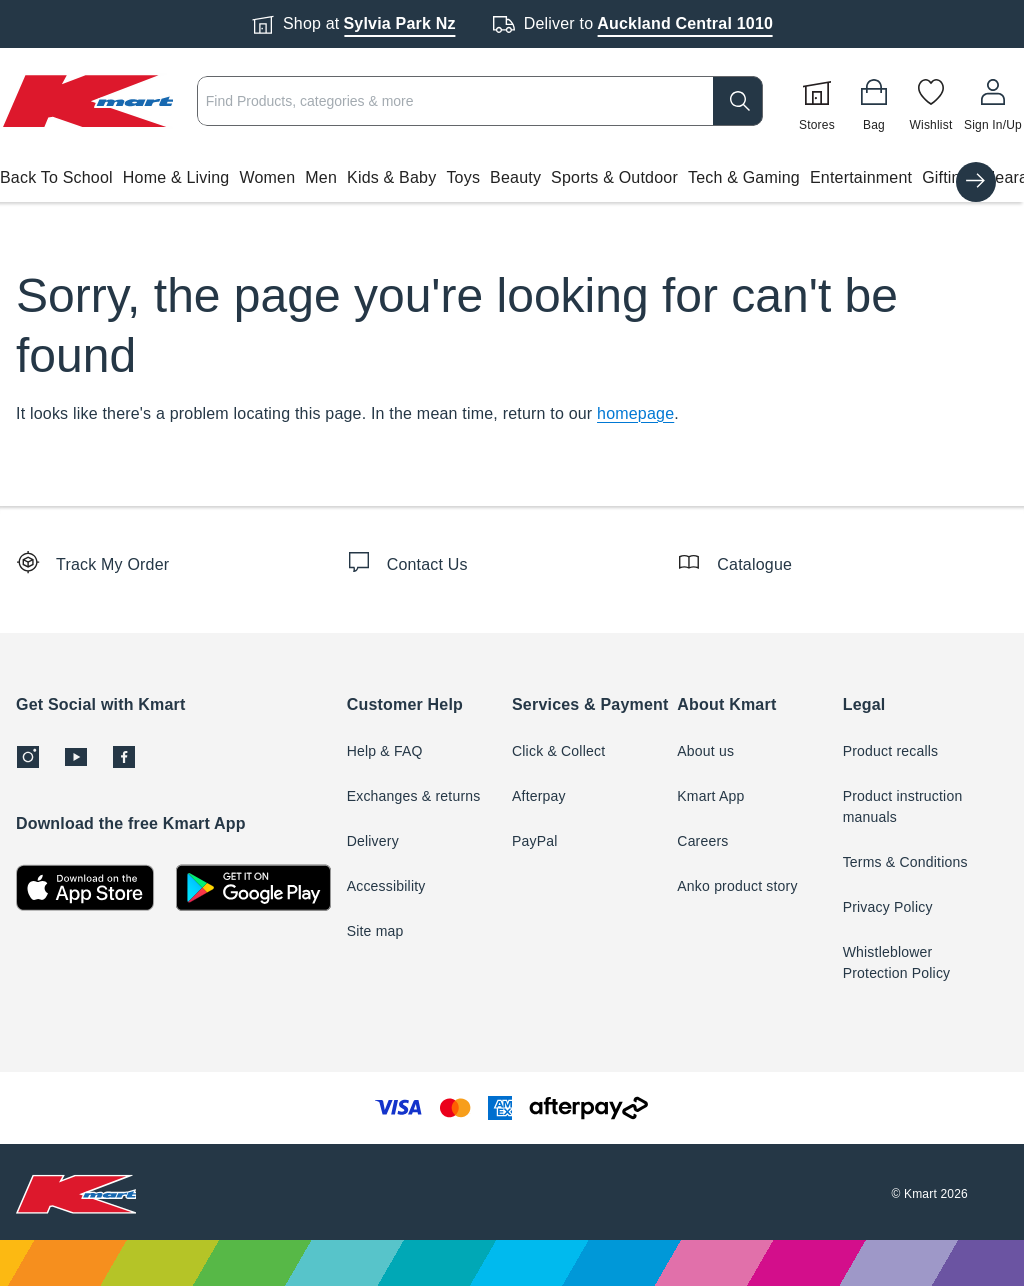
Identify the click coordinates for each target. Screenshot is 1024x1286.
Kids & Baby (391, 177)
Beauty (515, 177)
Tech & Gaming (744, 177)
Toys (463, 177)
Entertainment (861, 177)
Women (267, 177)
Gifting (946, 177)
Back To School (56, 177)
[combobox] (480, 101)
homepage (635, 413)
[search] (738, 101)
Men (321, 177)
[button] (512, 178)
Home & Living (176, 177)
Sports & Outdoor (614, 177)
